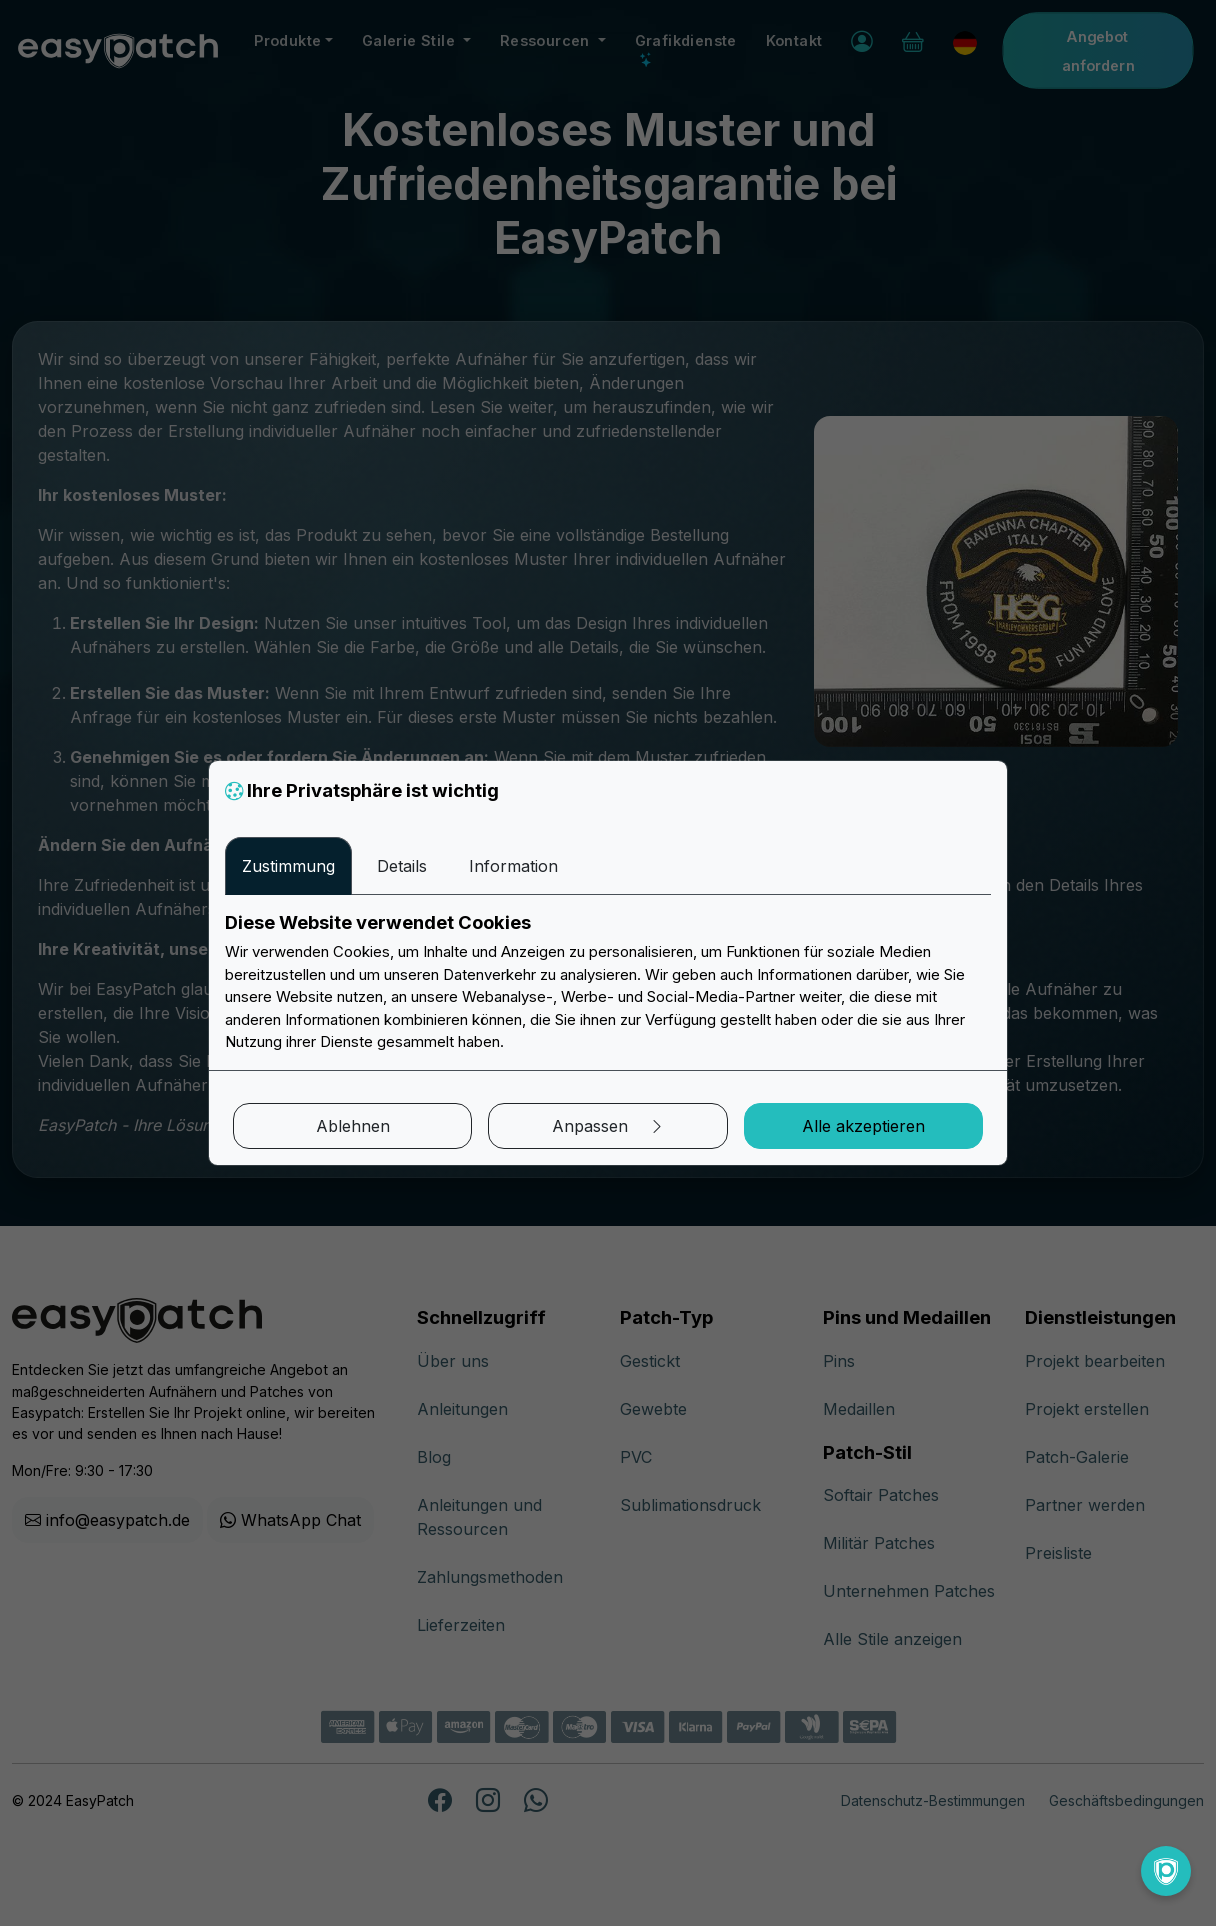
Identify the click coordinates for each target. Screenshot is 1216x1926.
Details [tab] (402, 866)
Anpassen (608, 1126)
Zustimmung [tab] (288, 866)
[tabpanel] (608, 982)
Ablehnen (353, 1126)
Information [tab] (513, 866)
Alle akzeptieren (863, 1126)
